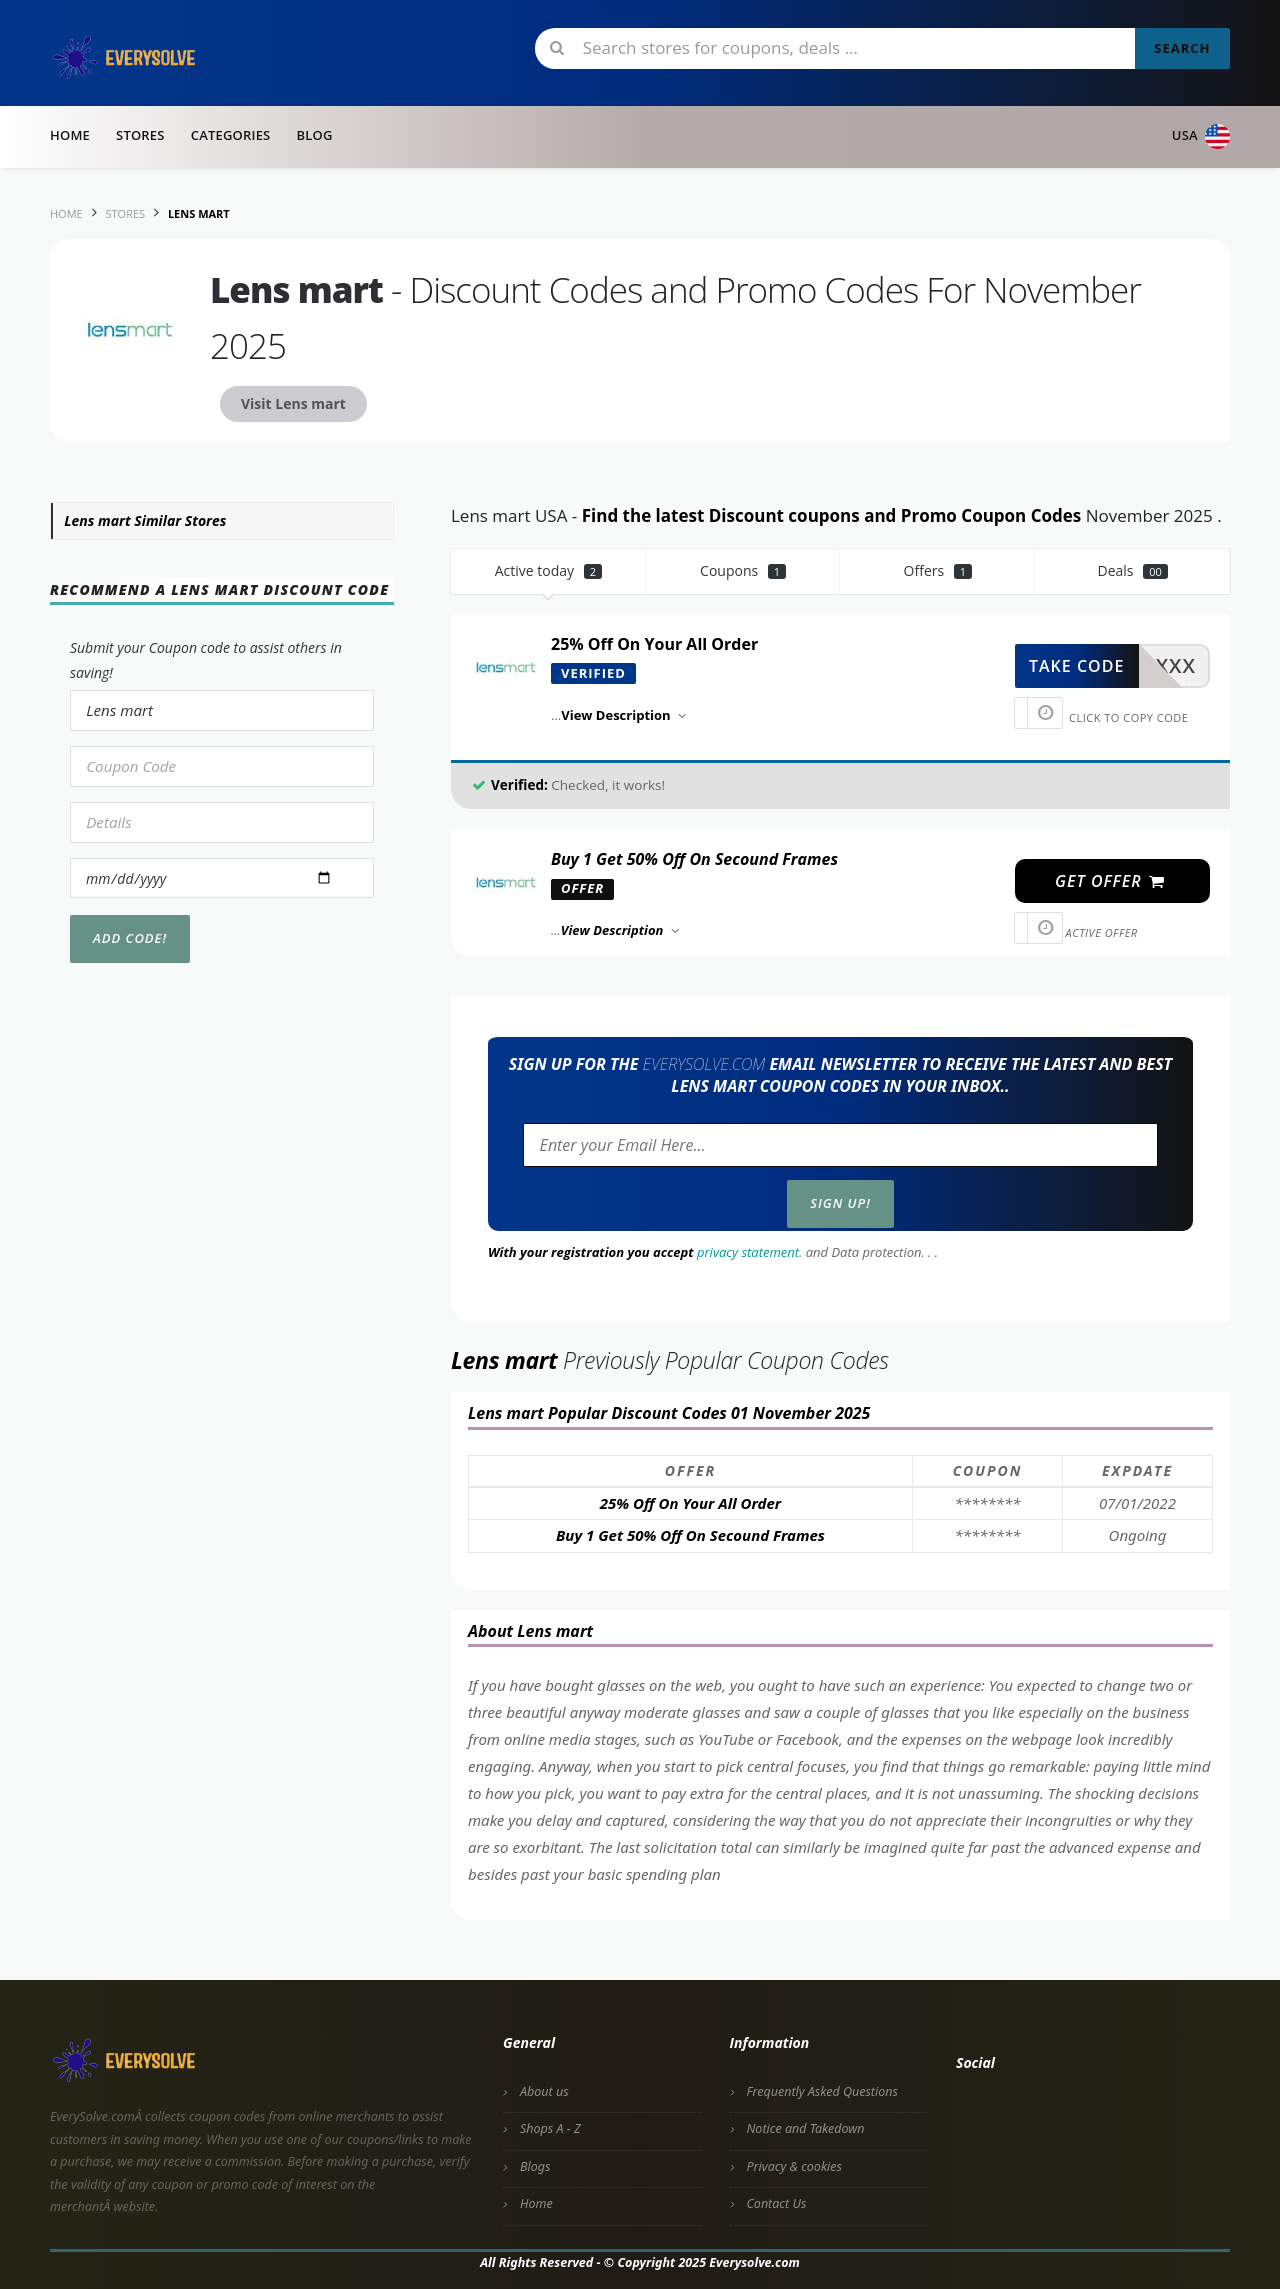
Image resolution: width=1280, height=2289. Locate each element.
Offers (938, 570)
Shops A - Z (550, 2128)
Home (70, 135)
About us (544, 2091)
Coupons (743, 570)
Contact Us (777, 2203)
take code (1076, 666)
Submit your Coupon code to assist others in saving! (206, 660)
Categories (231, 135)
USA (1201, 136)
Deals (1132, 570)
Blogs (535, 2166)
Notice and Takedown (806, 2128)
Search (1182, 48)
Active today (548, 570)
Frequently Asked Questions (822, 2091)
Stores (140, 135)
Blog (314, 135)
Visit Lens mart (293, 403)
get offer (1110, 881)
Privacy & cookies (794, 2166)
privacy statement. (749, 1252)
